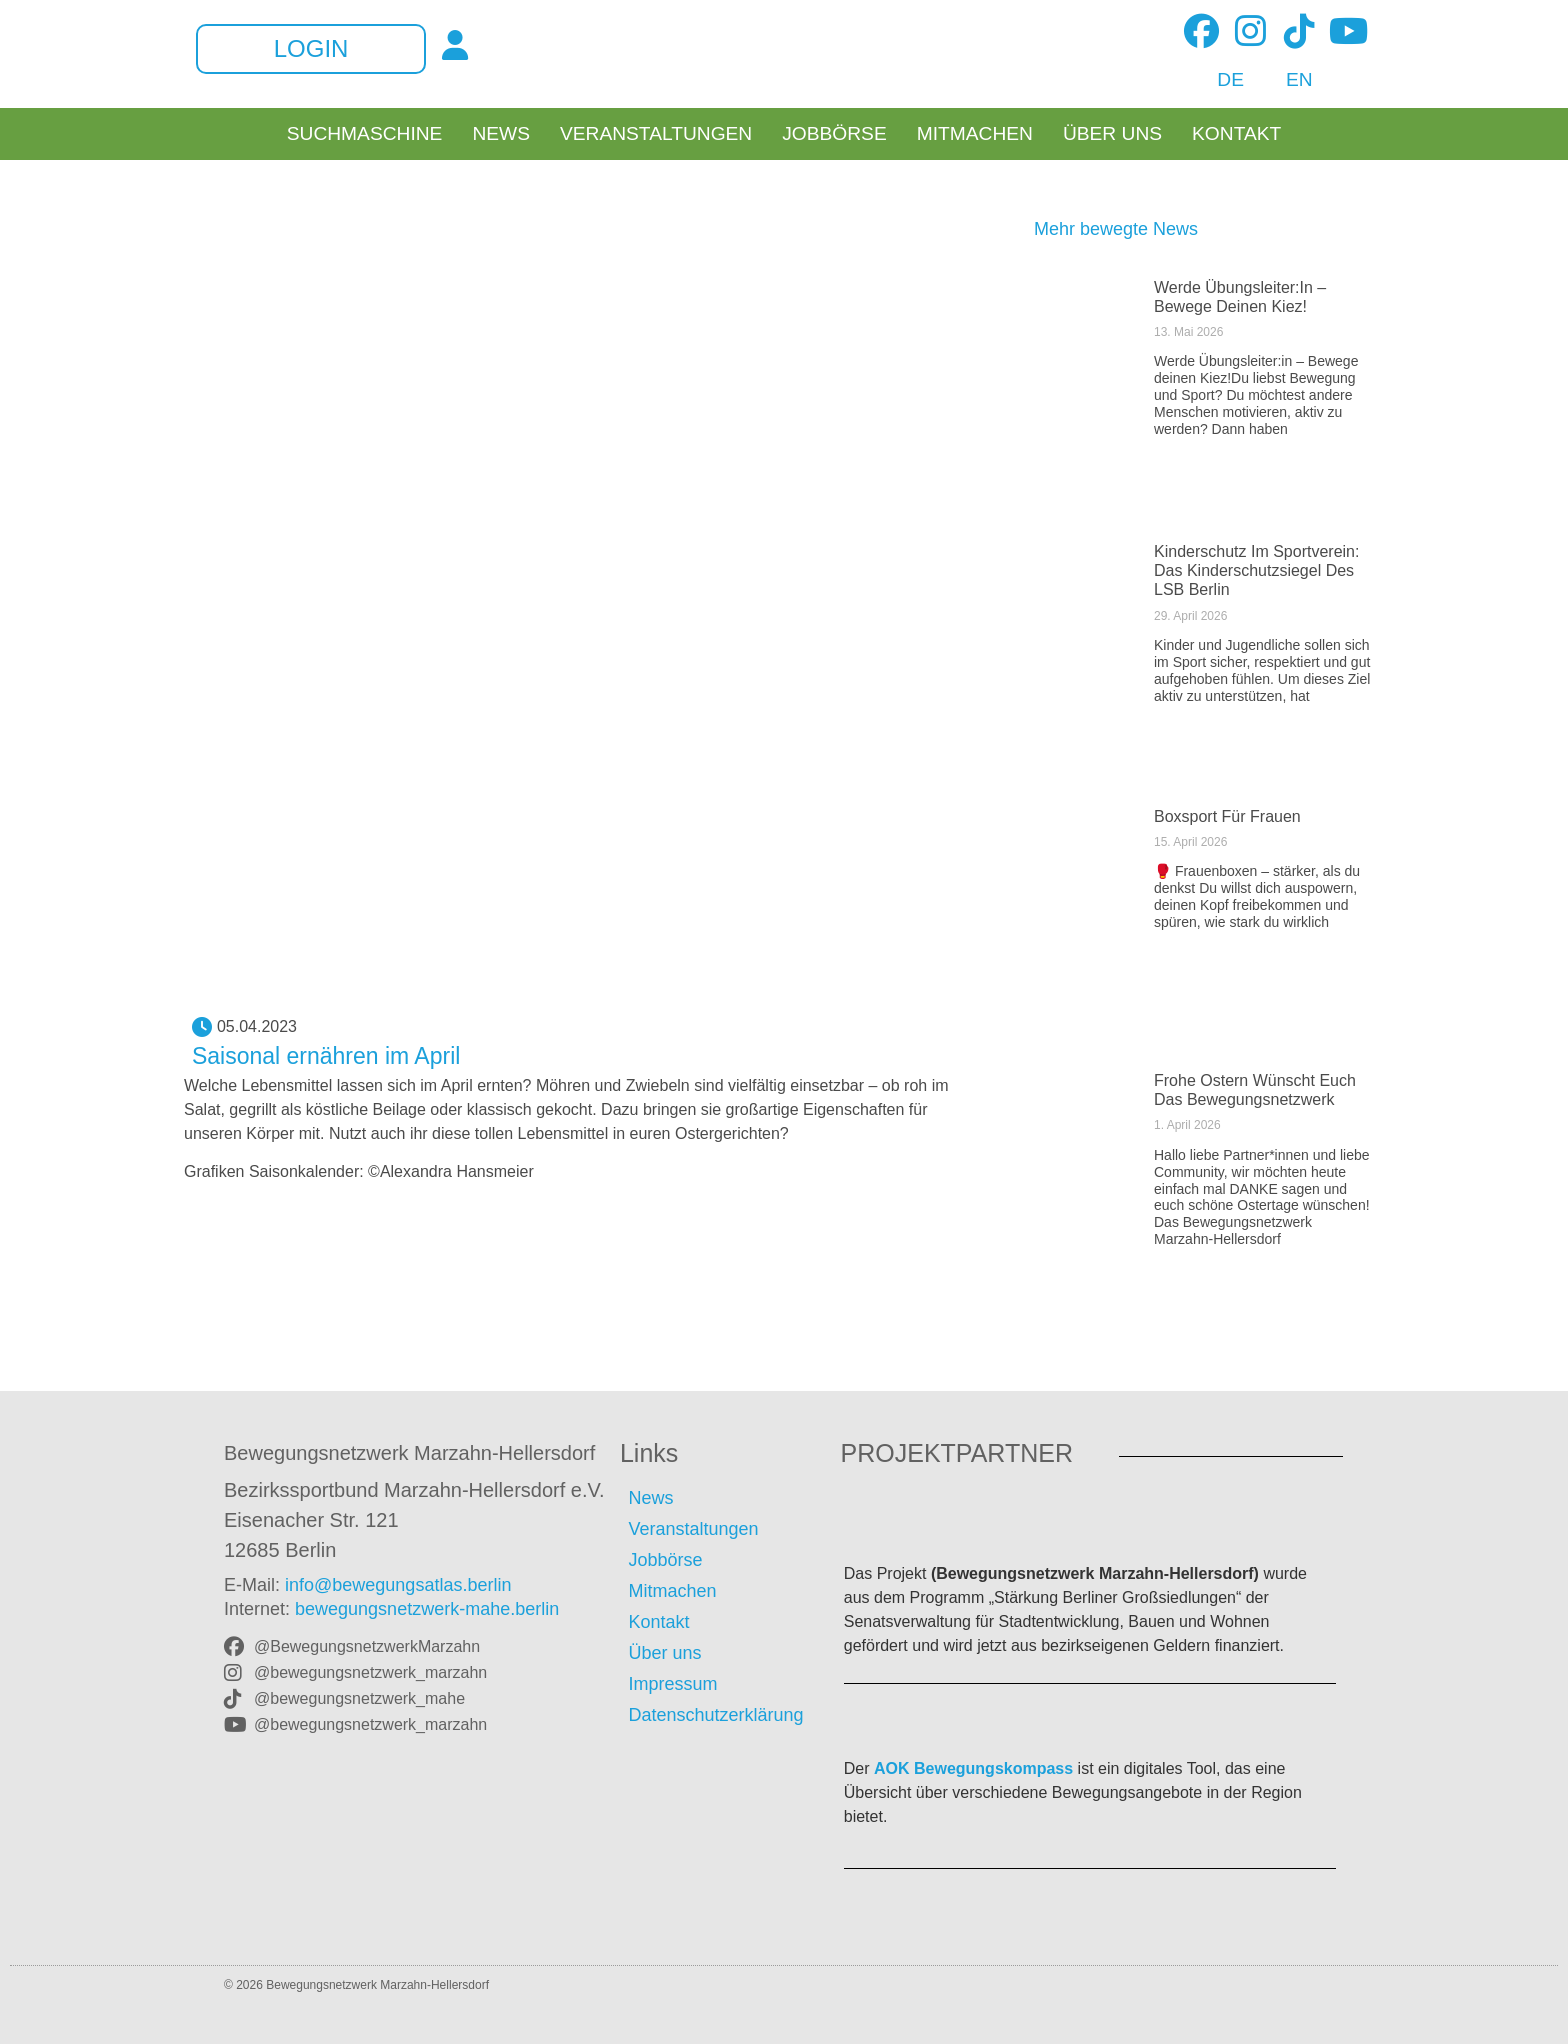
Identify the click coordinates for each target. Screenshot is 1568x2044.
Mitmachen (975, 134)
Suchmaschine (365, 134)
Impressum (672, 1684)
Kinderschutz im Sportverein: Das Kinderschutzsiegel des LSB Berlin (1256, 570)
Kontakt (1236, 134)
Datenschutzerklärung (715, 1715)
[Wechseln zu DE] (1219, 80)
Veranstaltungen (656, 134)
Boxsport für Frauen (1227, 816)
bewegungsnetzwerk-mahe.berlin (427, 1609)
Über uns (1112, 134)
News (501, 134)
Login (311, 49)
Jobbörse (834, 134)
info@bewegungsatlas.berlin (398, 1585)
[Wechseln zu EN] (1288, 80)
